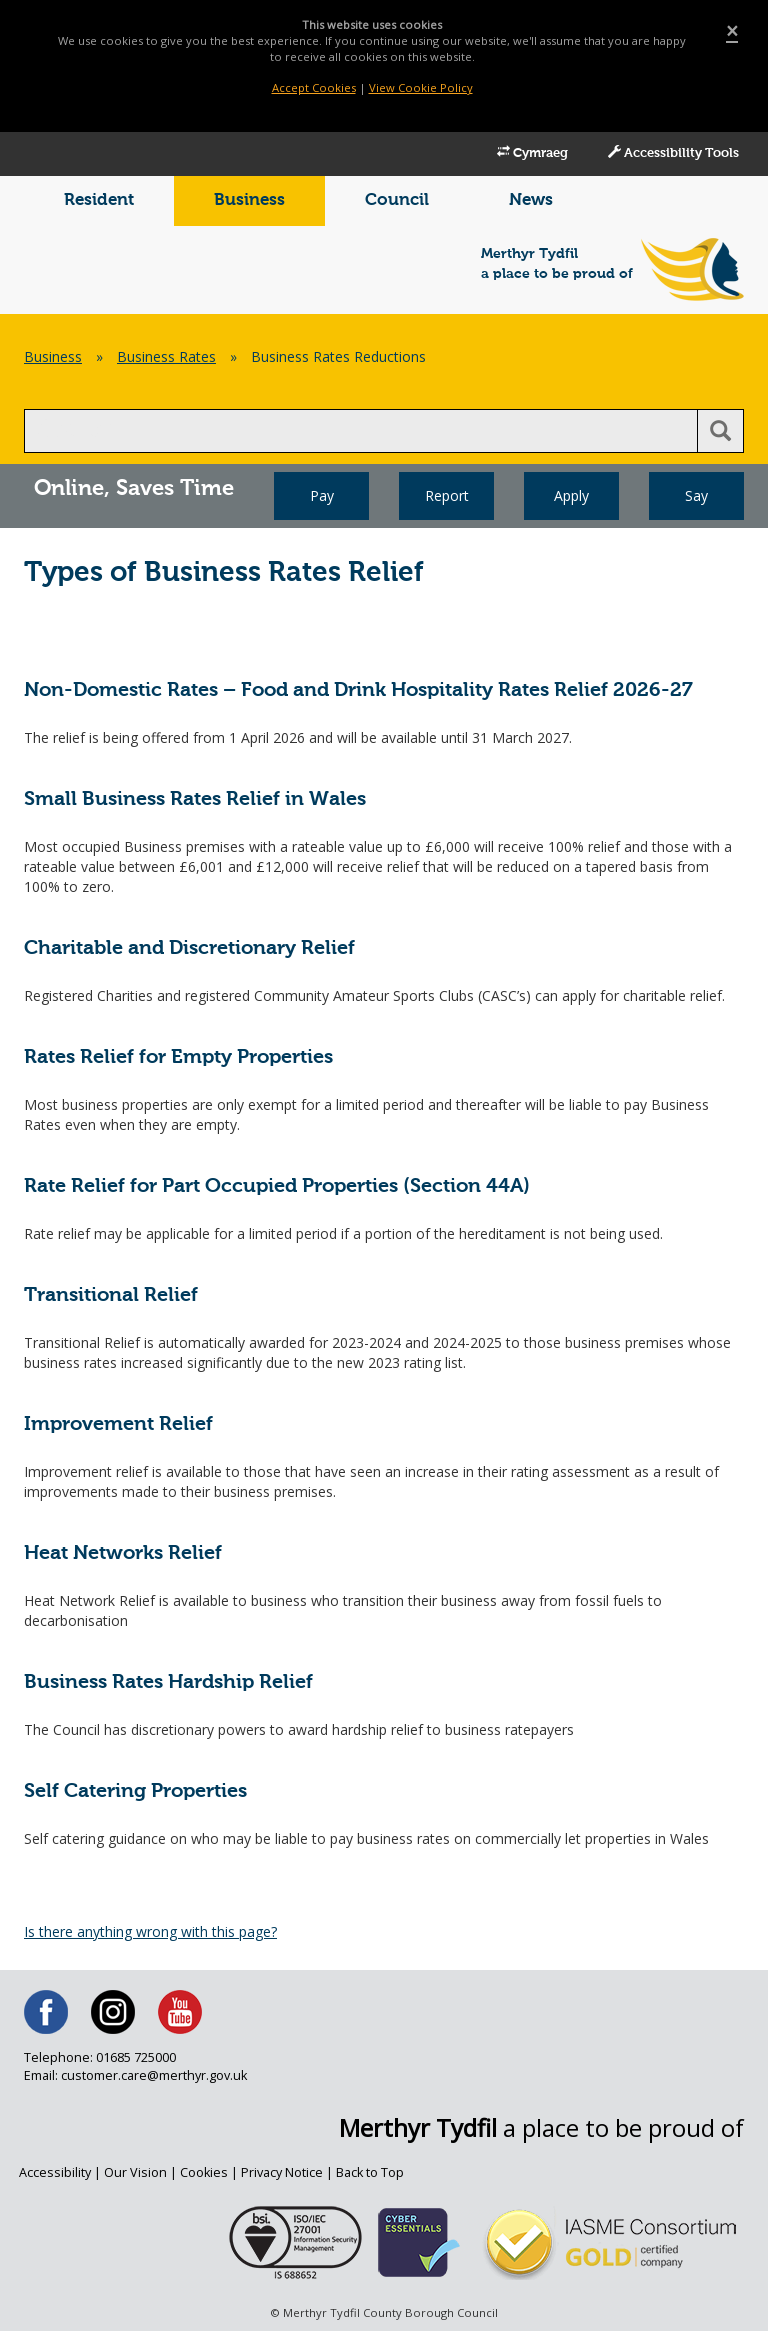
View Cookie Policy (421, 87)
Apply (571, 495)
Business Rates (166, 356)
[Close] (732, 31)
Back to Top (370, 2172)
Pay (322, 495)
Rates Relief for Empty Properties (178, 1057)
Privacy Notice (282, 2172)
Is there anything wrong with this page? (150, 1931)
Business (249, 200)
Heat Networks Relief (123, 1553)
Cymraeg (532, 153)
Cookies (204, 2172)
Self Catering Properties (135, 1791)
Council (397, 200)
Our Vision (135, 2172)
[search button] (720, 431)
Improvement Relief (118, 1424)
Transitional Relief (111, 1295)
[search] (361, 431)
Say (696, 495)
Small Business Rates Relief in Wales (195, 799)
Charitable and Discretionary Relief (189, 948)
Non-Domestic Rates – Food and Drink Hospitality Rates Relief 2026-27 (358, 690)
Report (447, 495)
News (531, 200)
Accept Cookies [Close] (314, 87)
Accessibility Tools (673, 153)
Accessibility (55, 2172)
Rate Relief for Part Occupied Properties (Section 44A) (277, 1186)
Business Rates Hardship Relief (168, 1682)
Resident (99, 200)
